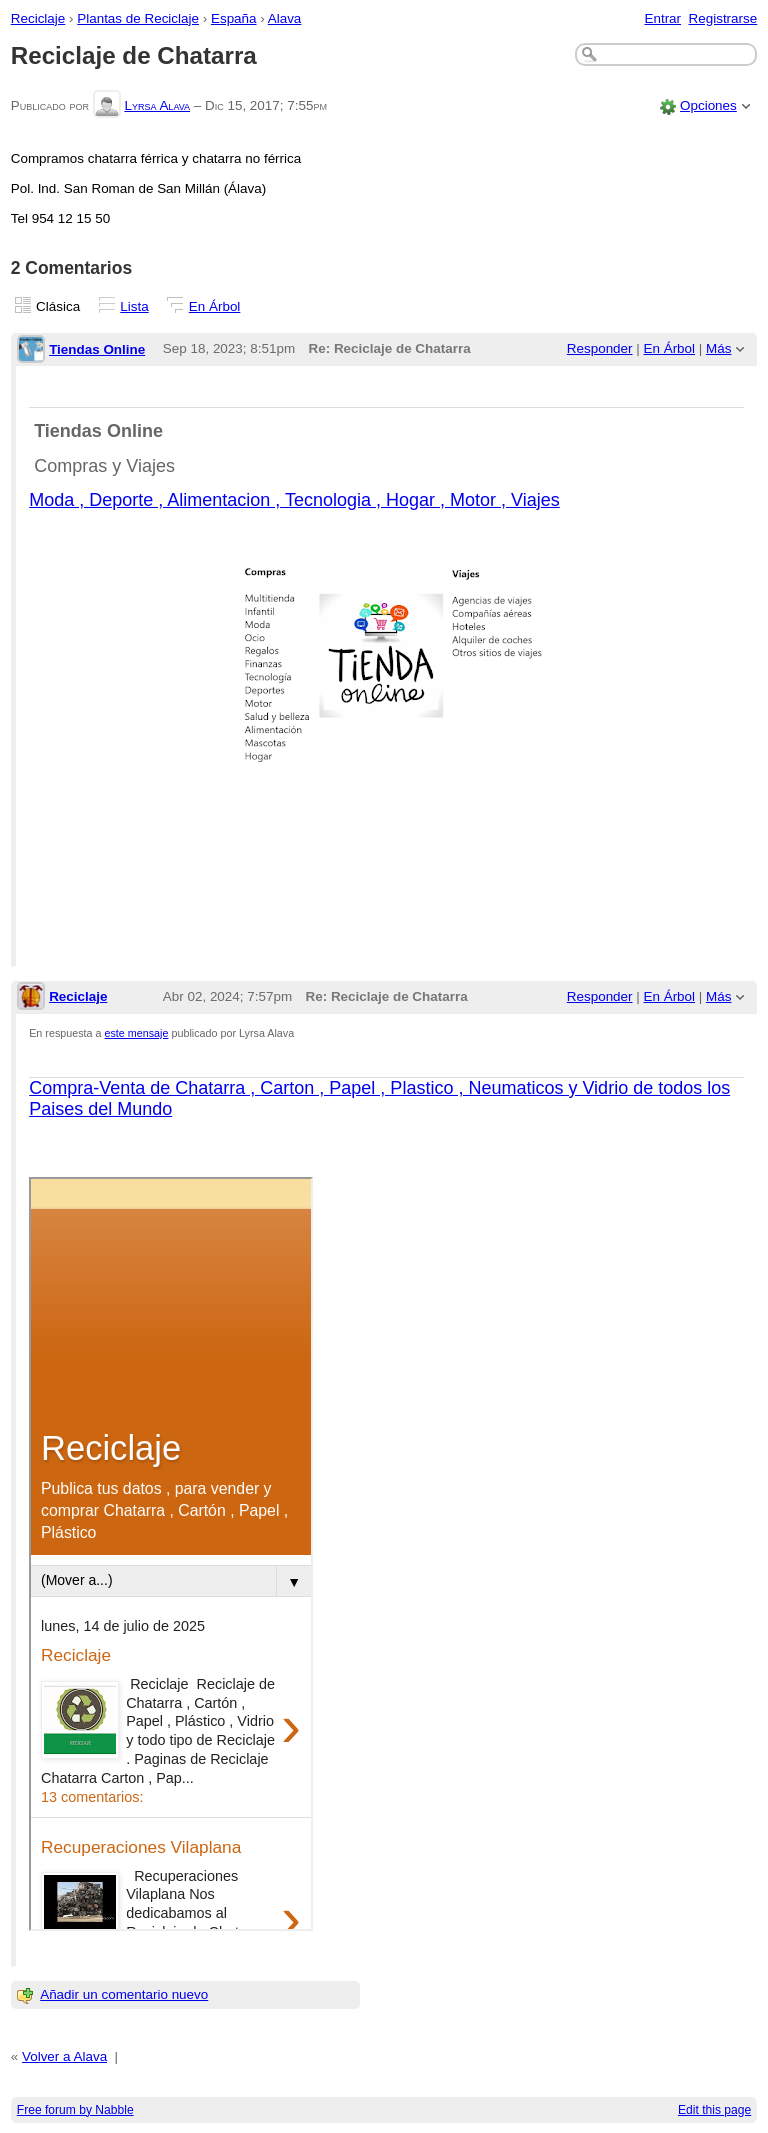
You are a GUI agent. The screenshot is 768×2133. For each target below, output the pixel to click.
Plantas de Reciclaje (138, 18)
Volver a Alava (64, 2056)
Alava (285, 18)
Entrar (662, 18)
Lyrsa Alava (157, 105)
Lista (134, 306)
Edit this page (714, 2110)
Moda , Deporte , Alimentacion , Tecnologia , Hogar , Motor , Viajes (294, 500)
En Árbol (215, 306)
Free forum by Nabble (75, 2110)
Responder (600, 348)
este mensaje (137, 1033)
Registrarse (723, 18)
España (234, 18)
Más (718, 348)
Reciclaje (38, 18)
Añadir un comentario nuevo (124, 1994)
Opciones (708, 105)
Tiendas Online (97, 349)
